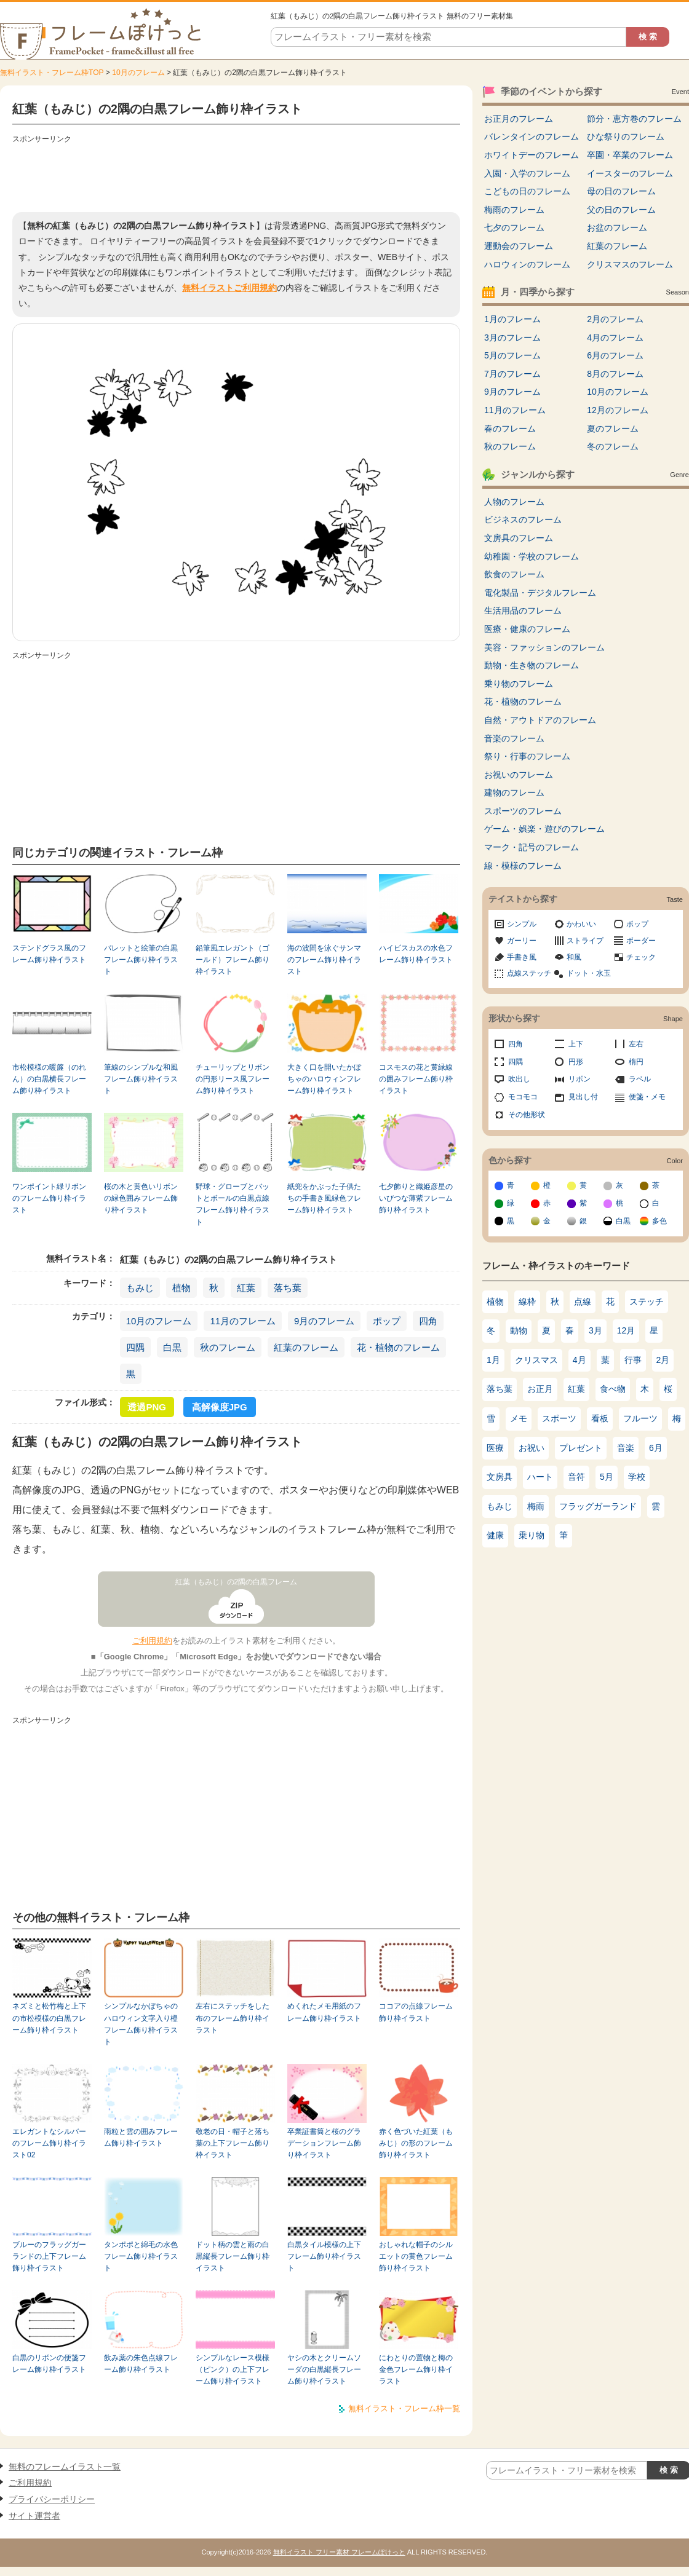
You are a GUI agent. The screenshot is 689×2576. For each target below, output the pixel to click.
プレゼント (580, 1448)
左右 (636, 1044)
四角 (428, 1321)
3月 (595, 1330)
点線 (582, 1301)
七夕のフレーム (514, 227)
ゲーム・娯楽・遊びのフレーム (544, 829)
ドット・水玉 (589, 973)
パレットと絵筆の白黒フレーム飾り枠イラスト (141, 960)
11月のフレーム (243, 1321)
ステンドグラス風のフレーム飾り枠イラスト (49, 954)
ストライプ (585, 940)
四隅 (135, 1347)
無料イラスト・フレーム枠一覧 (404, 2408)
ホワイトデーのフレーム (531, 155)
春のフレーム (510, 428)
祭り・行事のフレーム (527, 756)
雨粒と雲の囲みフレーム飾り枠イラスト (141, 2137)
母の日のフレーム (621, 191)
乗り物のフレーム (518, 684)
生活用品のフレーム (523, 610)
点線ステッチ (529, 973)
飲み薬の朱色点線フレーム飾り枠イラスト (141, 2363)
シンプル (521, 924)
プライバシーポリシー (52, 2499)
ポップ (386, 1321)
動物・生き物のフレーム (531, 665)
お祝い (531, 1448)
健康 (495, 1535)
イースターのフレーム (630, 173)
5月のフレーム (512, 355)
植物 (181, 1287)
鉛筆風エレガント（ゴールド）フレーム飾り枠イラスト (232, 960)
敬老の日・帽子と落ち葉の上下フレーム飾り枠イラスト (232, 2143)
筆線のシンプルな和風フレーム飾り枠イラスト (141, 1079)
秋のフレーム (227, 1347)
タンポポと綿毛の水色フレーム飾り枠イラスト (141, 2256)
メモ (518, 1418)
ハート (540, 1477)
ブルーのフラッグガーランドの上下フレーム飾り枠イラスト (49, 2256)
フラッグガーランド (598, 1506)
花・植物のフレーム (398, 1347)
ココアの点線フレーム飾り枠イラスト (416, 2012)
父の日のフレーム (621, 210)
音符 (576, 1477)
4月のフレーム (615, 337)
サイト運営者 (34, 2516)
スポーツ (559, 1418)
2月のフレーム (615, 319)
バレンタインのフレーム (531, 136)
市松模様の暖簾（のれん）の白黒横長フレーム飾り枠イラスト (49, 1079)
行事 (633, 1360)
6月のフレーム (615, 355)
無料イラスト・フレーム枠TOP (51, 72)
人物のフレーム (514, 502)
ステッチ (646, 1301)
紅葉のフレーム (306, 1347)
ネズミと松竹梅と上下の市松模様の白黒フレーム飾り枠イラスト (49, 2018)
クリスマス (536, 1360)
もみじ (140, 1287)
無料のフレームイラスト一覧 (65, 2466)
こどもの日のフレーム (527, 191)
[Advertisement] (236, 175)
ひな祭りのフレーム (625, 136)
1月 (493, 1360)
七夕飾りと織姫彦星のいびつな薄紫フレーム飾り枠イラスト (416, 1198)
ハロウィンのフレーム (527, 264)
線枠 (527, 1301)
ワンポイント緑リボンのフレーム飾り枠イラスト (49, 1198)
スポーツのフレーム (523, 811)
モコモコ (523, 1096)
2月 (663, 1360)
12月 (626, 1330)
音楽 (625, 1448)
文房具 (499, 1477)
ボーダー (641, 940)
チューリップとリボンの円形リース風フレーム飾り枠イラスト (232, 1079)
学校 (636, 1477)
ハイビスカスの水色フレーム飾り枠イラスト (416, 954)
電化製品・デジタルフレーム (540, 593)
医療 (495, 1448)
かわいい (581, 924)
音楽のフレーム (514, 738)
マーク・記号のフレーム (531, 847)
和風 (574, 957)
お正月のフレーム (518, 119)
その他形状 (526, 1114)
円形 (575, 1061)
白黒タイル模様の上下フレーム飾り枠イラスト (324, 2256)
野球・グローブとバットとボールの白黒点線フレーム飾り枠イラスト (232, 1204)
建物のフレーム (514, 792)
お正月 (540, 1389)
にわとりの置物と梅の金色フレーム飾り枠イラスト (416, 2369)
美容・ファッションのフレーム (544, 647)
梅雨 (535, 1506)
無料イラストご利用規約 (229, 288)
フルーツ (640, 1418)
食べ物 (613, 1389)
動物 (518, 1330)
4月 (579, 1360)
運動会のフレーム (518, 246)
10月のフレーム (138, 72)
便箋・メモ (647, 1096)
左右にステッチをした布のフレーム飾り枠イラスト (232, 2018)
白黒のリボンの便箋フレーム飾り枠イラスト (49, 2363)
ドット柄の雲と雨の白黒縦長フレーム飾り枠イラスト (232, 2256)
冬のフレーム (613, 446)
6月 (656, 1448)
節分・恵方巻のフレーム (634, 119)
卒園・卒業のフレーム (630, 155)
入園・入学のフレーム (527, 173)
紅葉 (246, 1287)
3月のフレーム (512, 337)
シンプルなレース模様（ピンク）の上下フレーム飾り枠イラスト (232, 2369)
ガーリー (521, 940)
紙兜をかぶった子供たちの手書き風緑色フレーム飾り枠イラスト (324, 1198)
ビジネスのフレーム (523, 519)
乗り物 (531, 1535)
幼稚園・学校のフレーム (531, 556)
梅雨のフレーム (514, 210)
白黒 (172, 1347)
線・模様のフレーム (523, 866)
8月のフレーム (615, 374)
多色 (659, 1221)
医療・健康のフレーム (527, 629)
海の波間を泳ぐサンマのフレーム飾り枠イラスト (324, 960)
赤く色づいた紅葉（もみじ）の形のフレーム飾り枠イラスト (416, 2143)
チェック (641, 957)
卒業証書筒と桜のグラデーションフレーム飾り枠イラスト (324, 2143)
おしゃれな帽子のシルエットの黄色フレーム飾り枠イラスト (416, 2256)
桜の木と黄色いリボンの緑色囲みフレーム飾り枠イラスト (141, 1198)
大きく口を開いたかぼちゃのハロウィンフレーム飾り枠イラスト (324, 1079)
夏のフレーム (613, 428)
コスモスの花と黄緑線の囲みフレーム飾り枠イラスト (416, 1079)
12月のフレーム (617, 410)
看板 (599, 1418)
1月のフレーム (512, 319)
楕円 (636, 1061)
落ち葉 (287, 1287)
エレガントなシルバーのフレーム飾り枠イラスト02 (49, 2143)
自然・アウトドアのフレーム (540, 720)
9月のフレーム (324, 1321)
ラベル (640, 1079)
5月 (606, 1477)
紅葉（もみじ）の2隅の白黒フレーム (236, 1582)
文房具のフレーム (518, 538)
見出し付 (583, 1096)
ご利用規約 (152, 1640)
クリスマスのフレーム (630, 264)
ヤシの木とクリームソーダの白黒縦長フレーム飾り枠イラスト (324, 2369)
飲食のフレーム (514, 574)
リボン (579, 1079)
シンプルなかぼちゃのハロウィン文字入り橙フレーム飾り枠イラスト (141, 2024)
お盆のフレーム (617, 227)
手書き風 (521, 957)
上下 (575, 1044)
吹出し (519, 1079)
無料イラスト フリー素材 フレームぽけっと (339, 2552)
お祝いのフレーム (518, 775)
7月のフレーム (512, 374)
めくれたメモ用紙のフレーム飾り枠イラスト (324, 2012)
